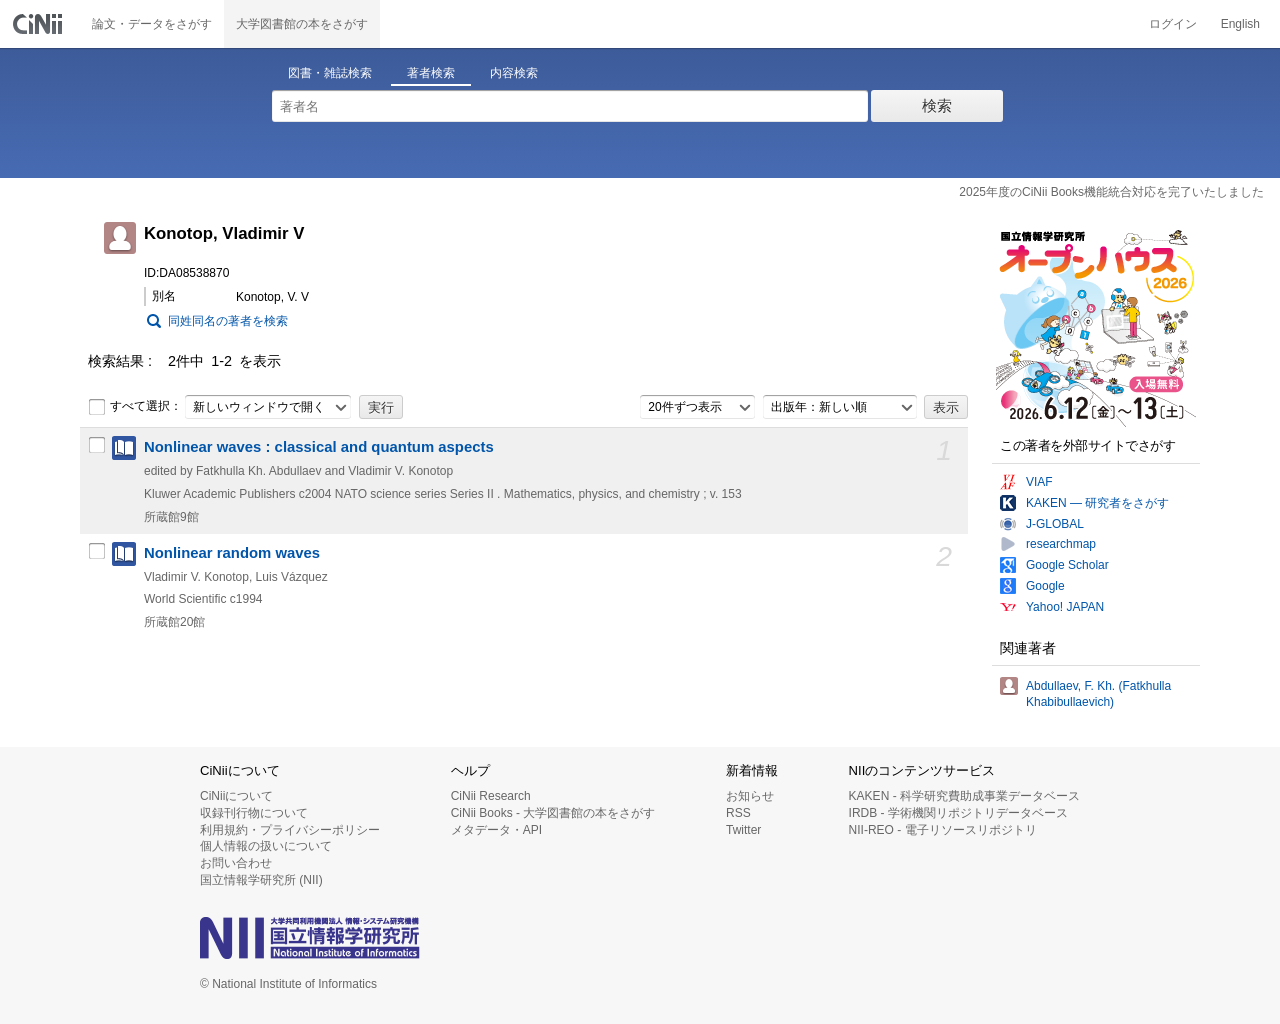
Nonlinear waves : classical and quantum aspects (319, 447)
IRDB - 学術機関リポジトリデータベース (958, 813)
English (1240, 24)
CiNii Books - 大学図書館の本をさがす (553, 813)
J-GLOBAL (1055, 524)
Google (1045, 586)
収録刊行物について (254, 813)
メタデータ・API (496, 830)
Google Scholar (1067, 565)
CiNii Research (491, 796)
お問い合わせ (236, 863)
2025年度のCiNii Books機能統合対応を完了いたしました (1111, 192)
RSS (738, 813)
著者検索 (431, 73)
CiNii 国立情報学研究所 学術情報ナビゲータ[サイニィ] (40, 24)
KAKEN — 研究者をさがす (1097, 503)
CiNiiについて (236, 796)
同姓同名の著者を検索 (228, 321)
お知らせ (750, 796)
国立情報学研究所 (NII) (261, 880)
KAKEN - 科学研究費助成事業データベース (964, 796)
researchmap (1061, 544)
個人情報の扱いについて (266, 846)
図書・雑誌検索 (330, 73)
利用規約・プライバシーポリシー (290, 830)
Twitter (743, 830)
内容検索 (514, 73)
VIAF (1039, 482)
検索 (937, 105)
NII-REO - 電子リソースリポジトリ (943, 830)
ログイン (1173, 24)
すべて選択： (135, 407)
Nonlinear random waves (232, 553)
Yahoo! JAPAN (1065, 607)
